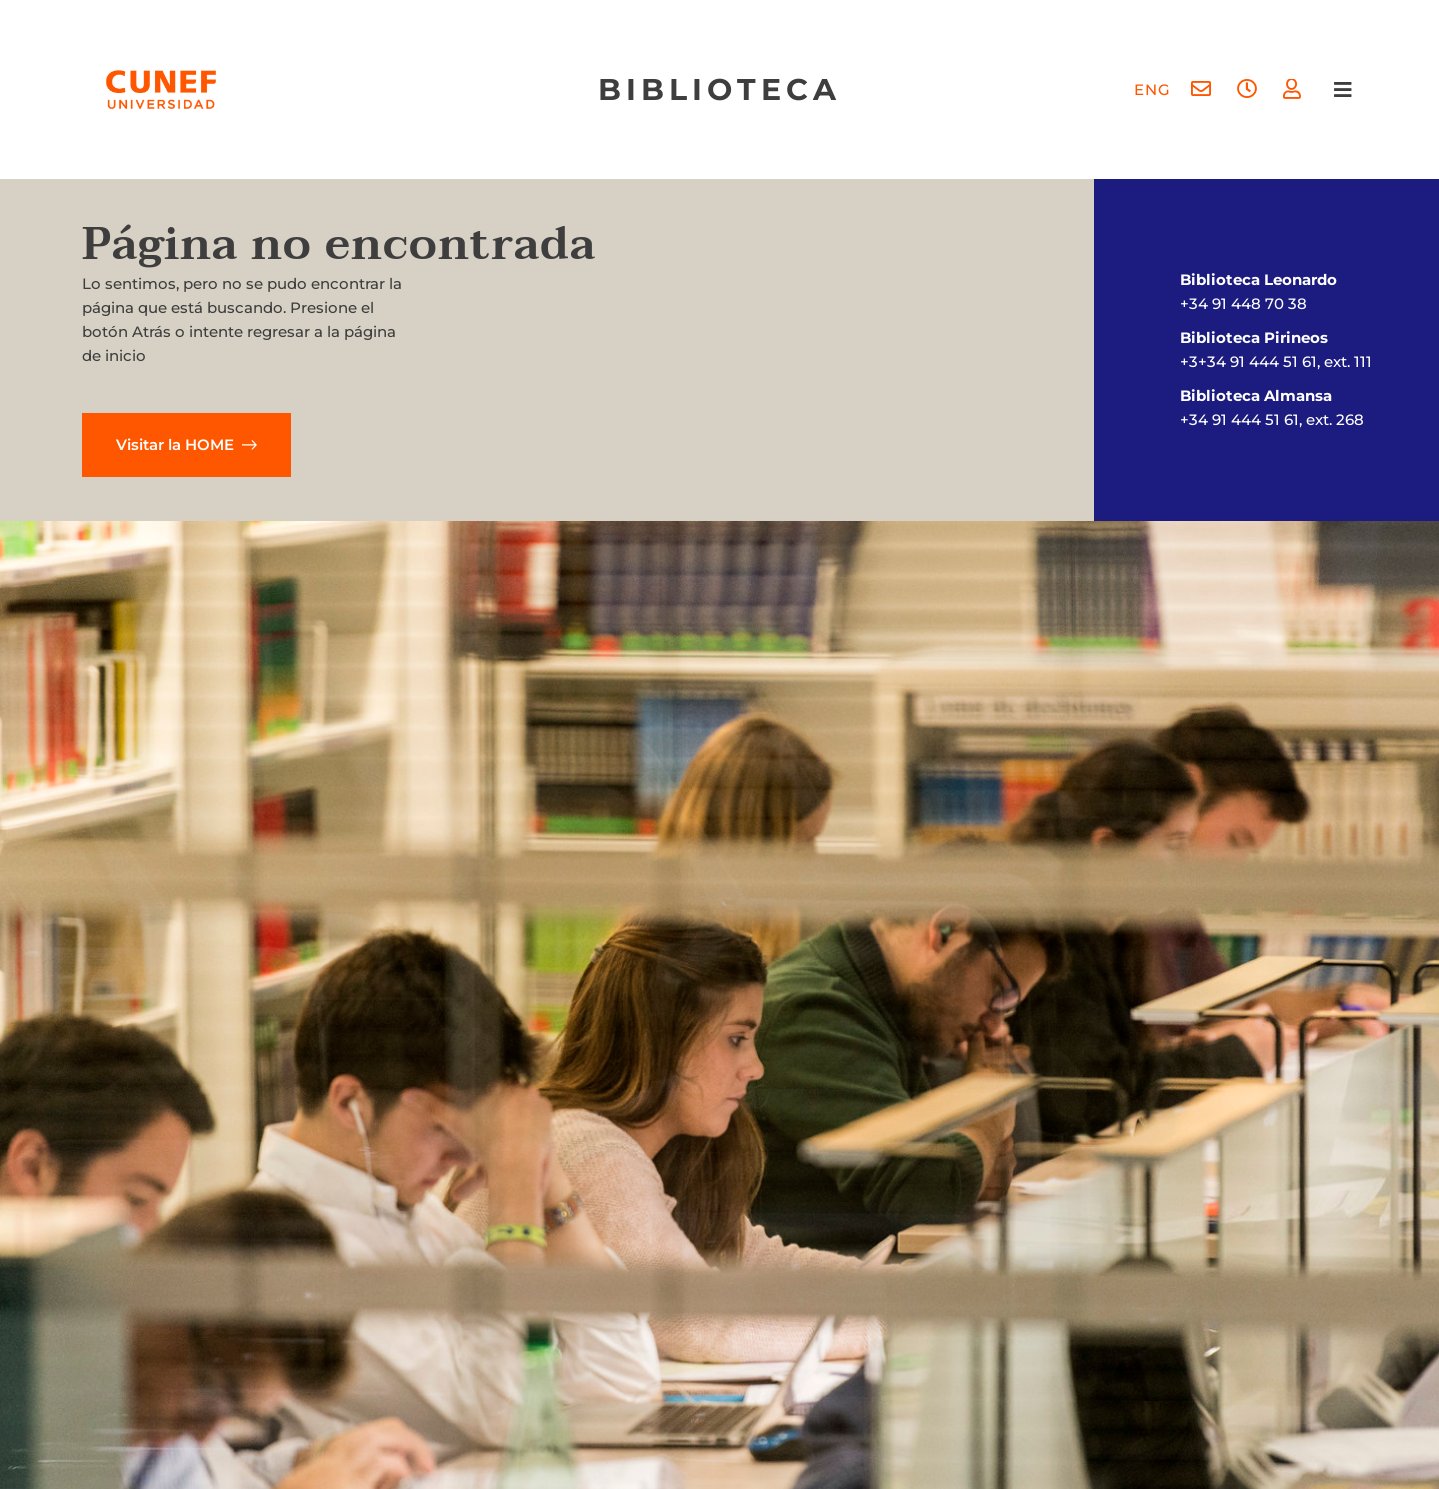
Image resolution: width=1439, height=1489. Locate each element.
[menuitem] (1152, 89)
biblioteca (719, 89)
